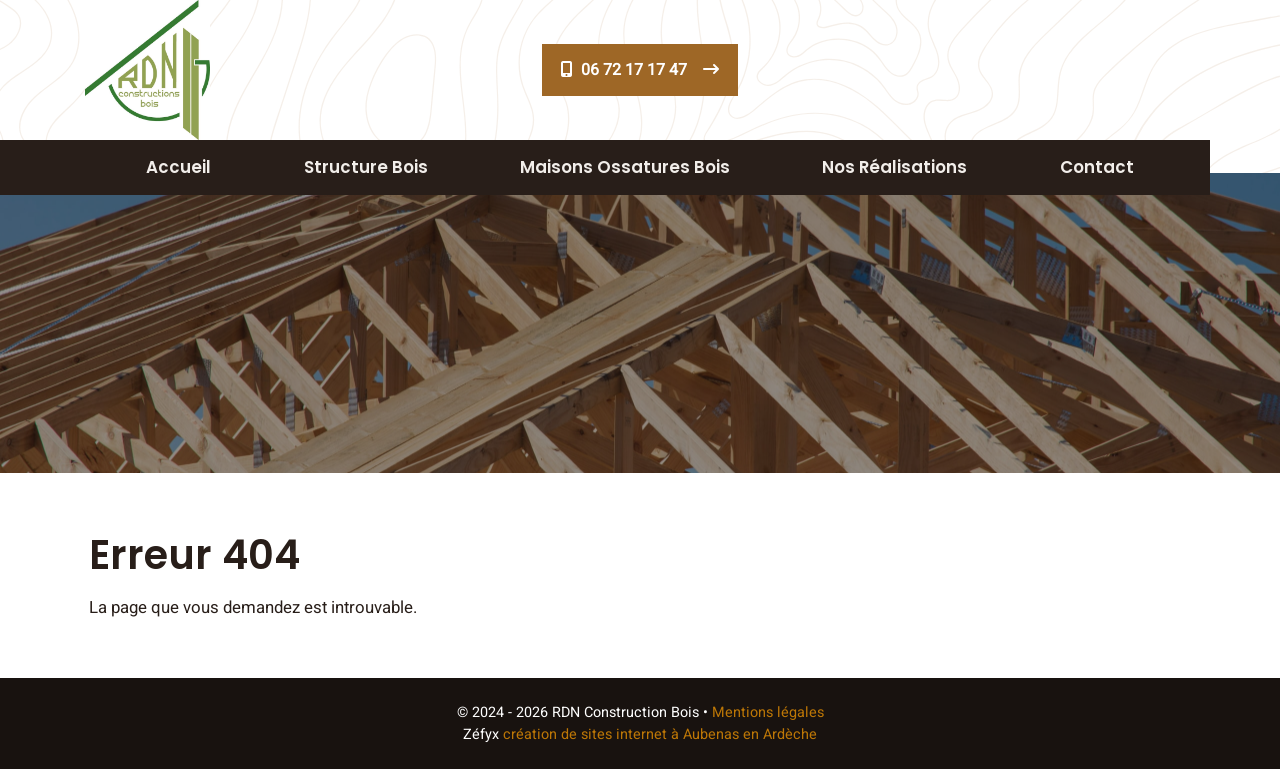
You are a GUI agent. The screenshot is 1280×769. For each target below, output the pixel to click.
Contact (1097, 167)
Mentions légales (768, 712)
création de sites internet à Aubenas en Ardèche (660, 734)
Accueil (178, 167)
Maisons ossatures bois (625, 167)
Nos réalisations (894, 167)
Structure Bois (366, 167)
